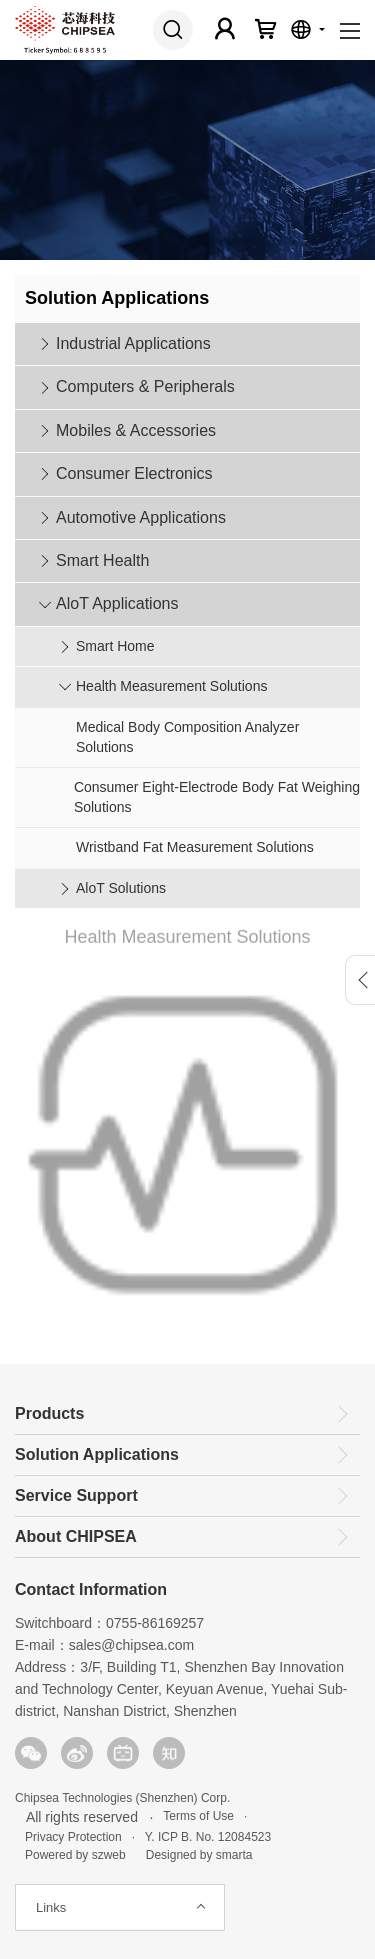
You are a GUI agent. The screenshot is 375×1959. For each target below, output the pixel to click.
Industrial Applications (133, 343)
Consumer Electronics (134, 473)
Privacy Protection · (75, 1837)
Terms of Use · (201, 1816)
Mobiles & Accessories (136, 430)
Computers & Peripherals (145, 386)
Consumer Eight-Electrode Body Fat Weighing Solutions (217, 797)
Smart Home (115, 646)
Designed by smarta (194, 1855)
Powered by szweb (75, 1855)
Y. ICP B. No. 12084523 (208, 1837)
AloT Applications (117, 603)
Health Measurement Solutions (171, 686)
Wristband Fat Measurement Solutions (195, 847)
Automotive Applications (141, 517)
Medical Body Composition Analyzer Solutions (187, 737)
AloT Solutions (121, 888)
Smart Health (102, 560)
